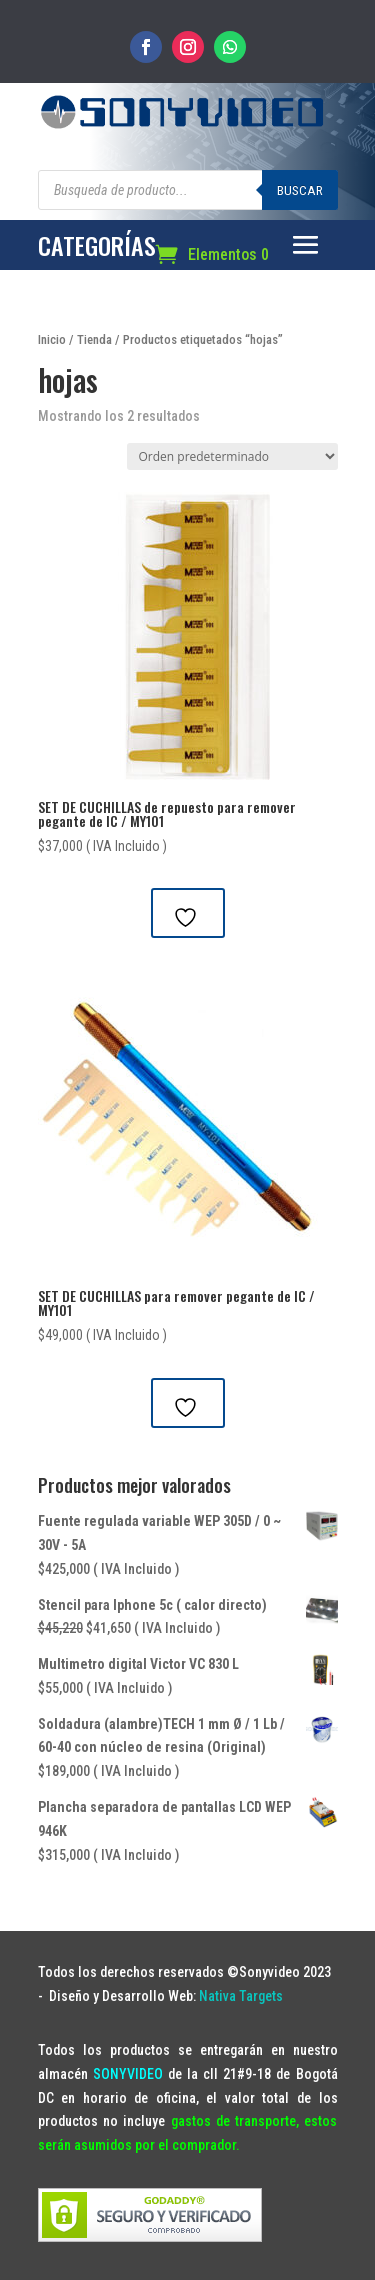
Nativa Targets (241, 1996)
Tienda (94, 339)
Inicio (52, 339)
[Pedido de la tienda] (232, 456)
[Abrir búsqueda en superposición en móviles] (188, 190)
